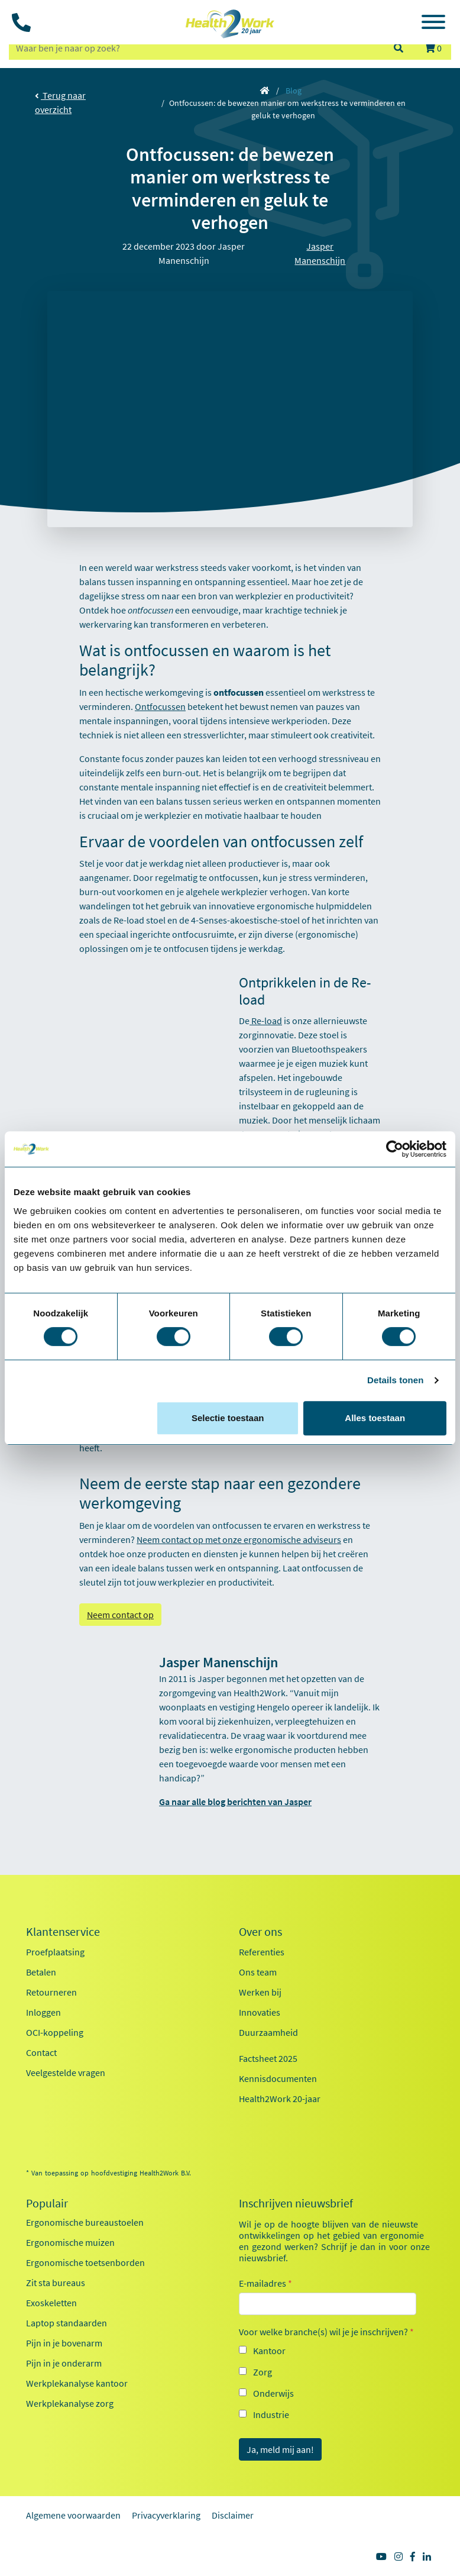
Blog (294, 90)
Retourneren (51, 1992)
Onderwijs (273, 2393)
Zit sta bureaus (55, 2282)
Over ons (260, 1932)
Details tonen (395, 1380)
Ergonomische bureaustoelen (85, 2222)
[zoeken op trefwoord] (196, 48)
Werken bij (260, 1992)
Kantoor (269, 2351)
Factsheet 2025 (268, 2058)
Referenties (261, 1952)
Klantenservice (63, 1932)
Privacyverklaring (166, 2515)
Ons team (258, 1972)
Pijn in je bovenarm (64, 2343)
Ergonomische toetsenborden (85, 2262)
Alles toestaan (375, 1418)
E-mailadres (265, 2283)
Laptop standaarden (66, 2323)
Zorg (262, 2372)
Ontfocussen (160, 706)
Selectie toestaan (228, 1418)
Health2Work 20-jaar (279, 2098)
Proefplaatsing (55, 1952)
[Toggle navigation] (433, 23)
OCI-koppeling (54, 2032)
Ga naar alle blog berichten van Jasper (235, 1801)
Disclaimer (233, 2515)
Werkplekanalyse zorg (70, 2403)
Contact (41, 2052)
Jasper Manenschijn (319, 253)
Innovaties (259, 2012)
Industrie (271, 2414)
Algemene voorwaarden (73, 2515)
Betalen (41, 1972)
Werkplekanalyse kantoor (77, 2383)
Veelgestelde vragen (65, 2072)
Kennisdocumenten (278, 2078)
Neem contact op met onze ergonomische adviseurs (239, 1539)
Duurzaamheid (268, 2032)
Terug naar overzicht (60, 102)
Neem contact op (120, 1615)
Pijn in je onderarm (64, 2363)
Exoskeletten (51, 2303)
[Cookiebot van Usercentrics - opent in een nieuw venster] (394, 1149)
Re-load (266, 1020)
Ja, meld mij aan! (280, 2449)
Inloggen (43, 2012)
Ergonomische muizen (70, 2242)
